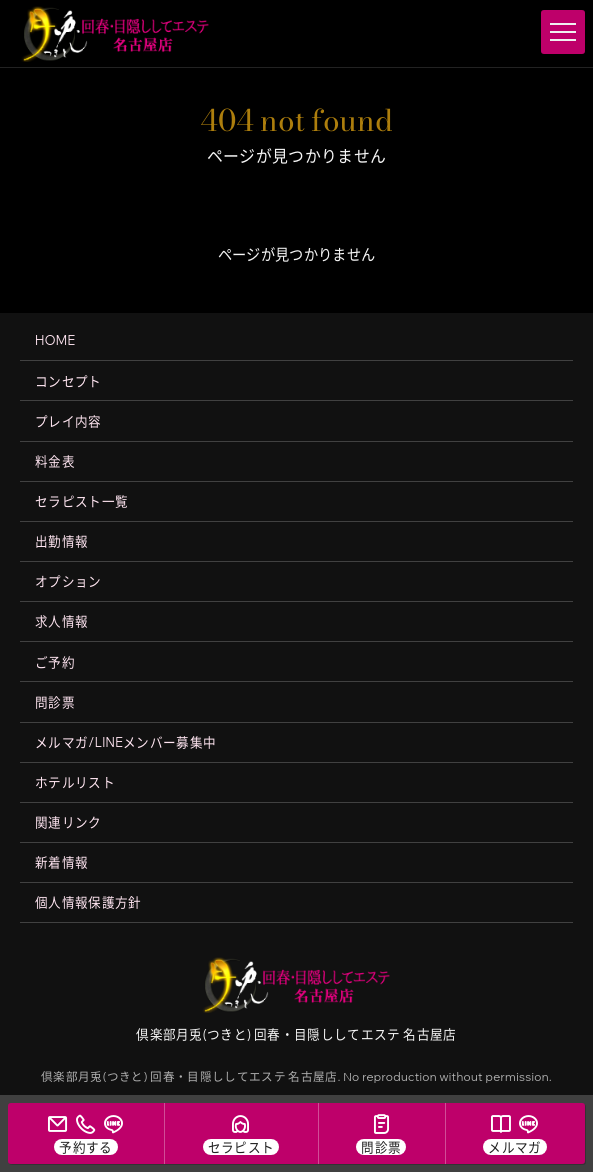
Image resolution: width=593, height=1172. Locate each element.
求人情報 (61, 621)
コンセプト (68, 381)
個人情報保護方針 (88, 902)
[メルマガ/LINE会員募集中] (515, 1133)
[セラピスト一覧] (241, 1133)
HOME (55, 340)
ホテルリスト (75, 782)
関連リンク (68, 822)
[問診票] (381, 1133)
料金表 (55, 461)
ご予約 (55, 662)
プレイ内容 (68, 421)
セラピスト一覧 (81, 501)
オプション (68, 581)
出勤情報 (61, 541)
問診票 (55, 702)
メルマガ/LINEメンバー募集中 (125, 742)
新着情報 (61, 862)
